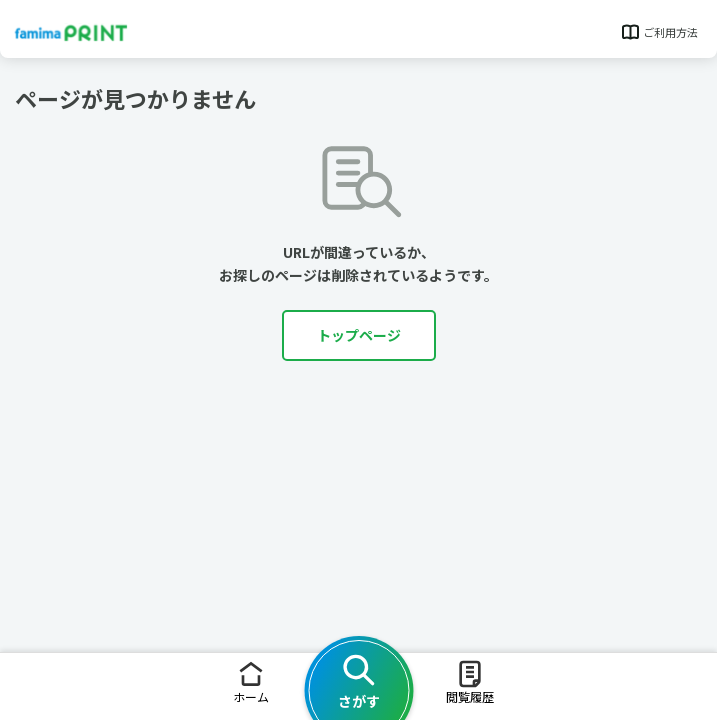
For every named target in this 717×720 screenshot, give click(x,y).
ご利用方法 (658, 32)
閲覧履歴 (470, 681)
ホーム (251, 681)
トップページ (359, 335)
